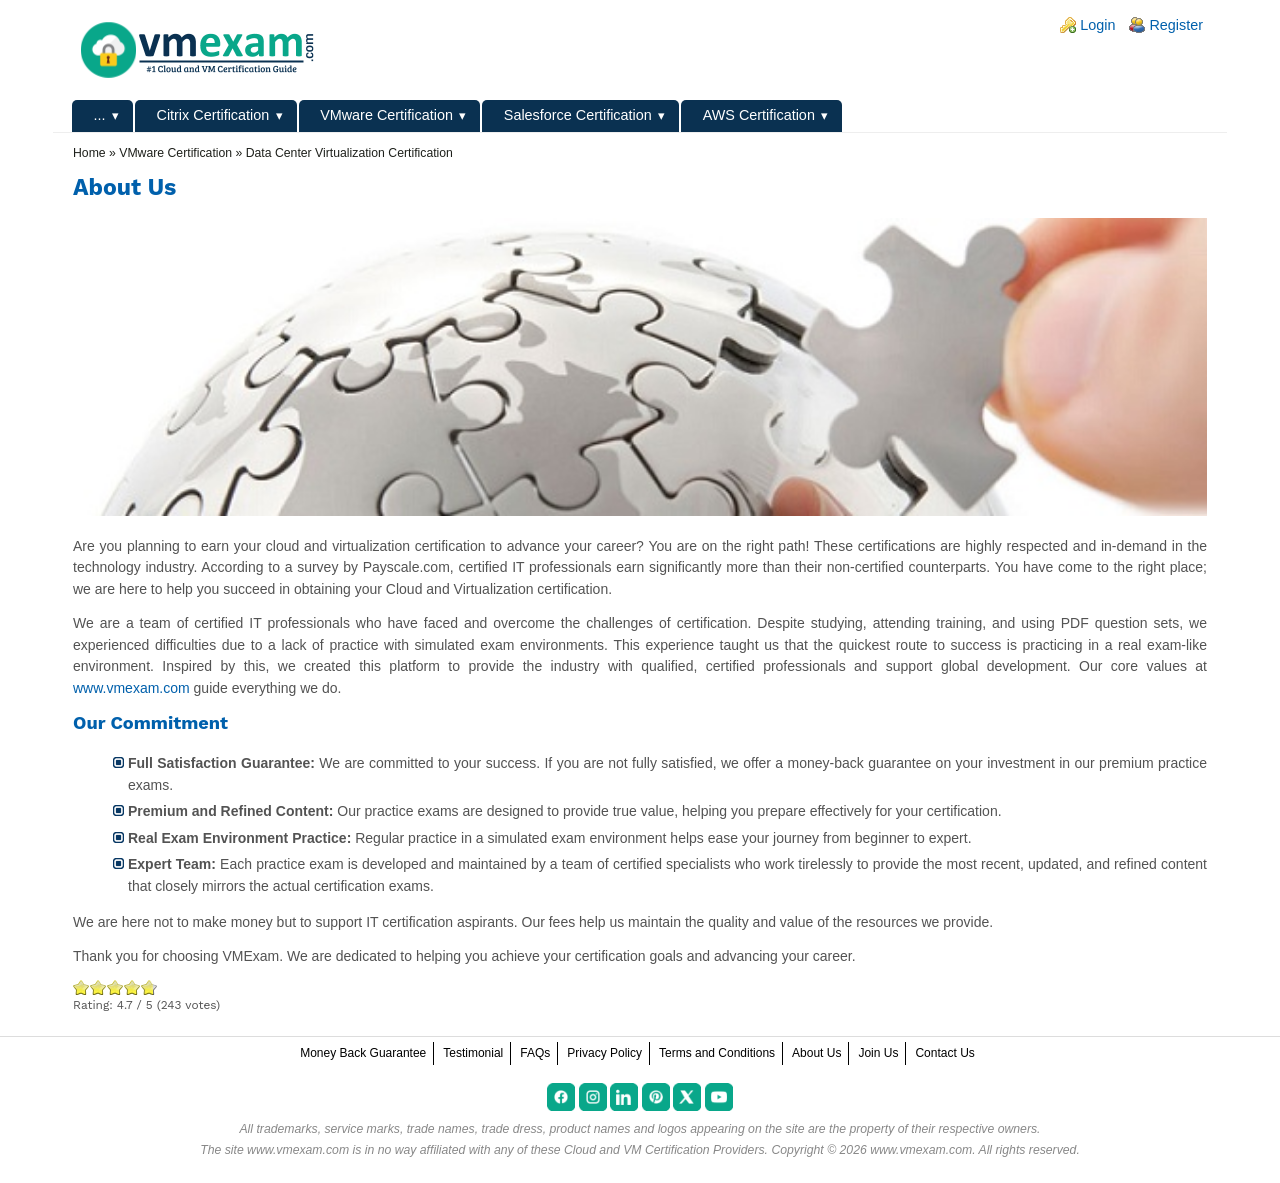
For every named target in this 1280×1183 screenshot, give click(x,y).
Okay (98, 987)
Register (1176, 25)
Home (89, 153)
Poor (81, 987)
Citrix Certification (212, 115)
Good (115, 987)
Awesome (147, 987)
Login (1097, 25)
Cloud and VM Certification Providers (664, 1150)
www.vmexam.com (131, 688)
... (100, 115)
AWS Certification (759, 115)
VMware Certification (386, 115)
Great (132, 987)
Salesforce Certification (578, 115)
